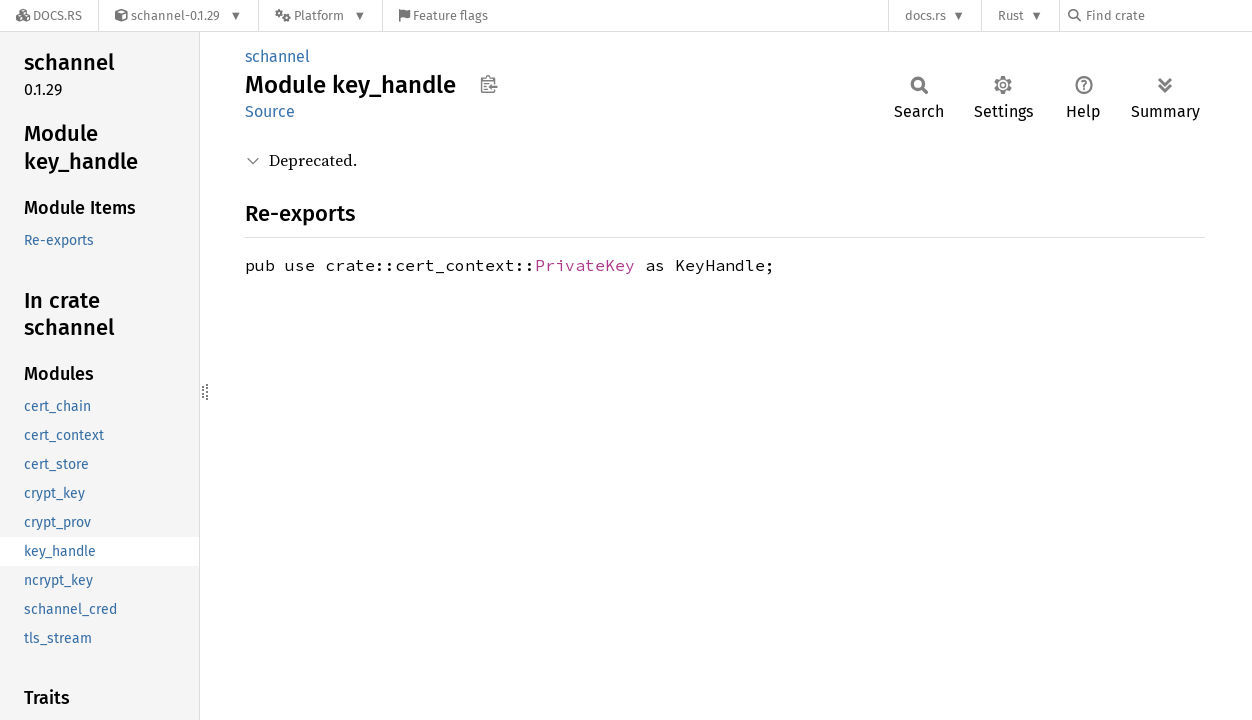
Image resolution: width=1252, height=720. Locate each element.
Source (270, 111)
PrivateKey (585, 265)
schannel (277, 56)
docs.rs (925, 15)
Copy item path (488, 84)
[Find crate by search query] (1168, 15)
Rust (1011, 15)
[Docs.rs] (49, 15)
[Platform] (320, 15)
